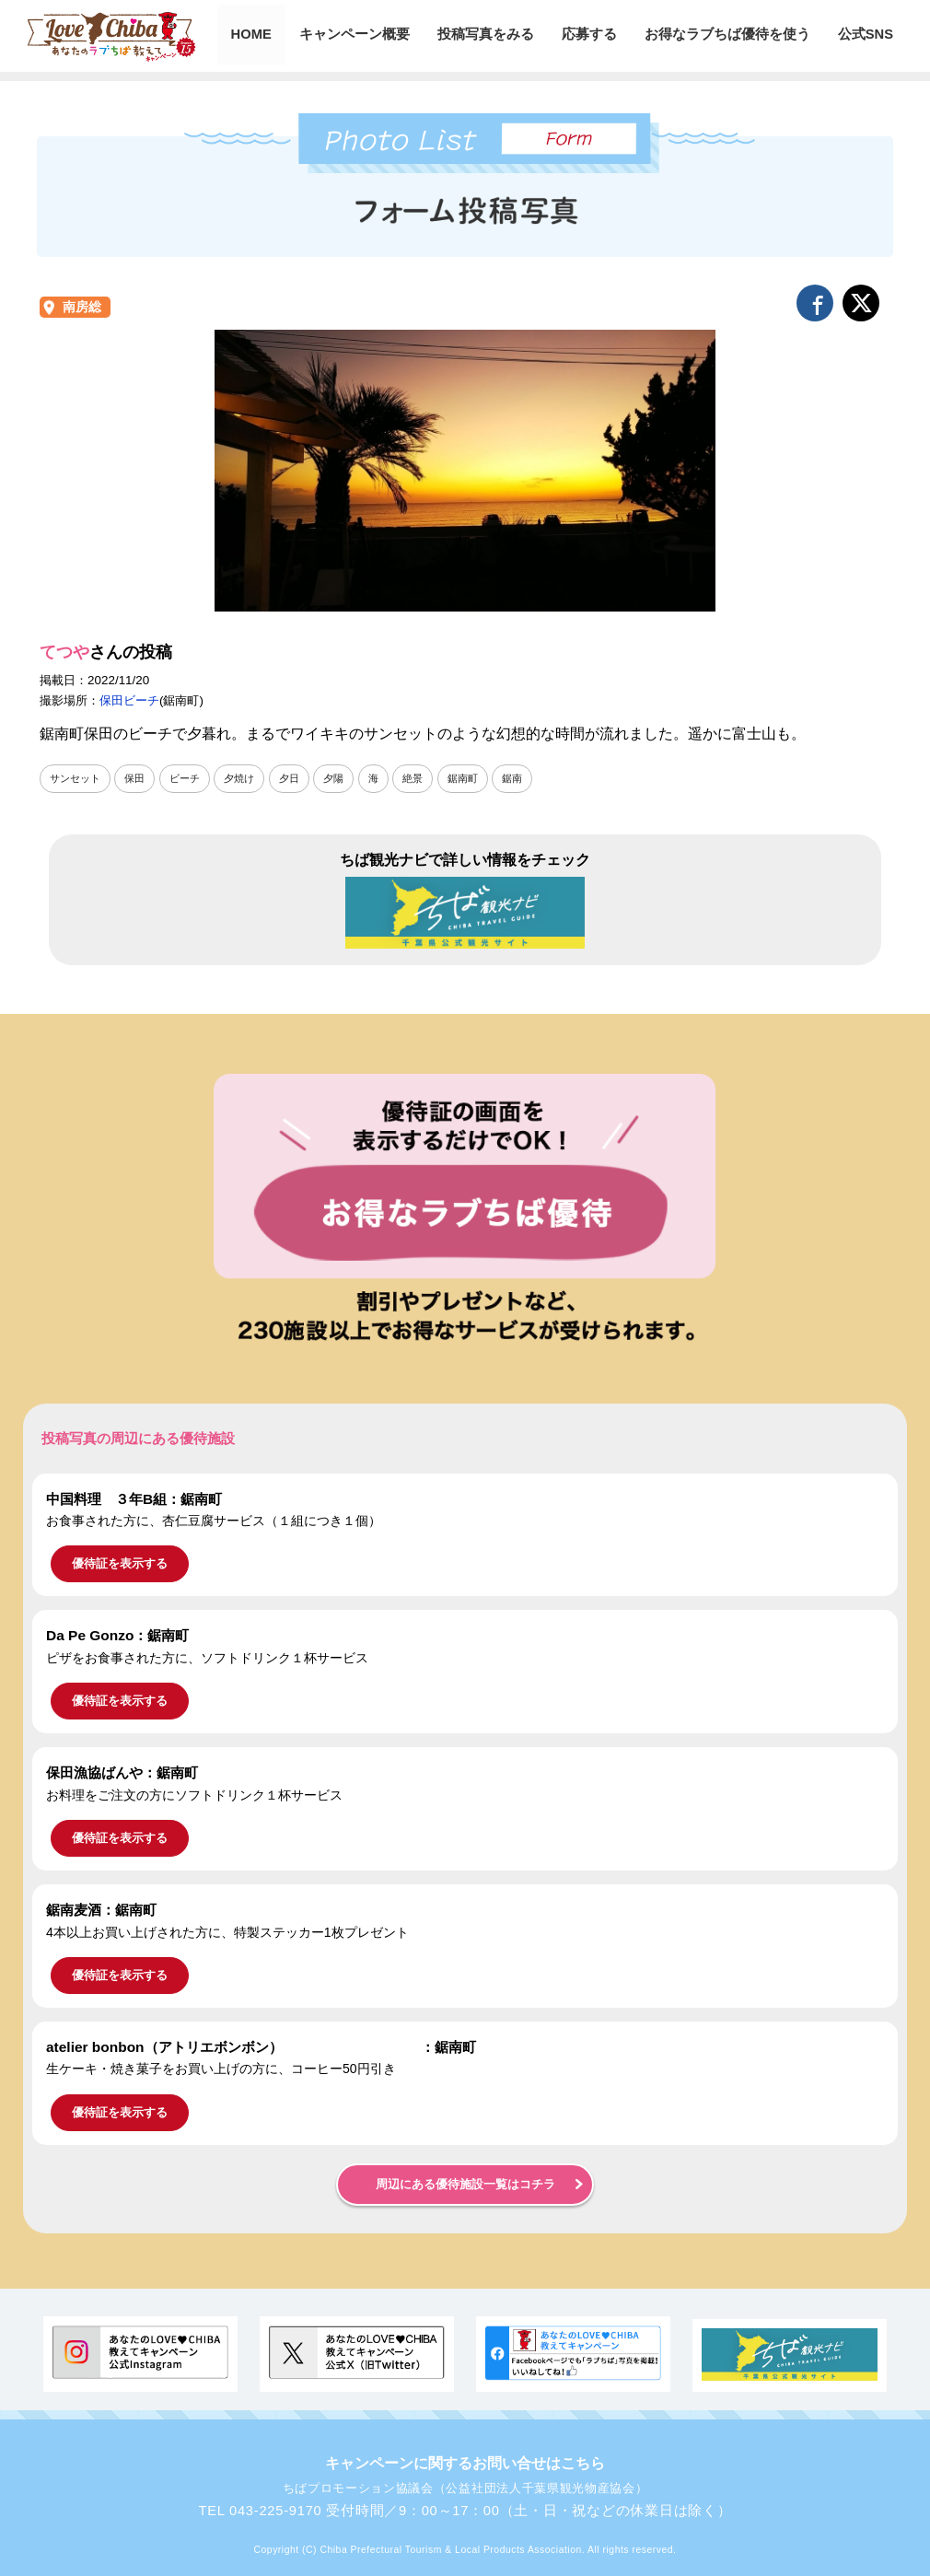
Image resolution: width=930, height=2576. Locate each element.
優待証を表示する (120, 1564)
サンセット (77, 778)
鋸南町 (482, 778)
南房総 (82, 307)
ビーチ (192, 778)
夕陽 (348, 778)
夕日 (302, 778)
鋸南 (534, 778)
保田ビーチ (129, 700)
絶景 (430, 778)
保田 (140, 778)
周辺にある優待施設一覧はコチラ (465, 2184)
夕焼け (249, 778)
